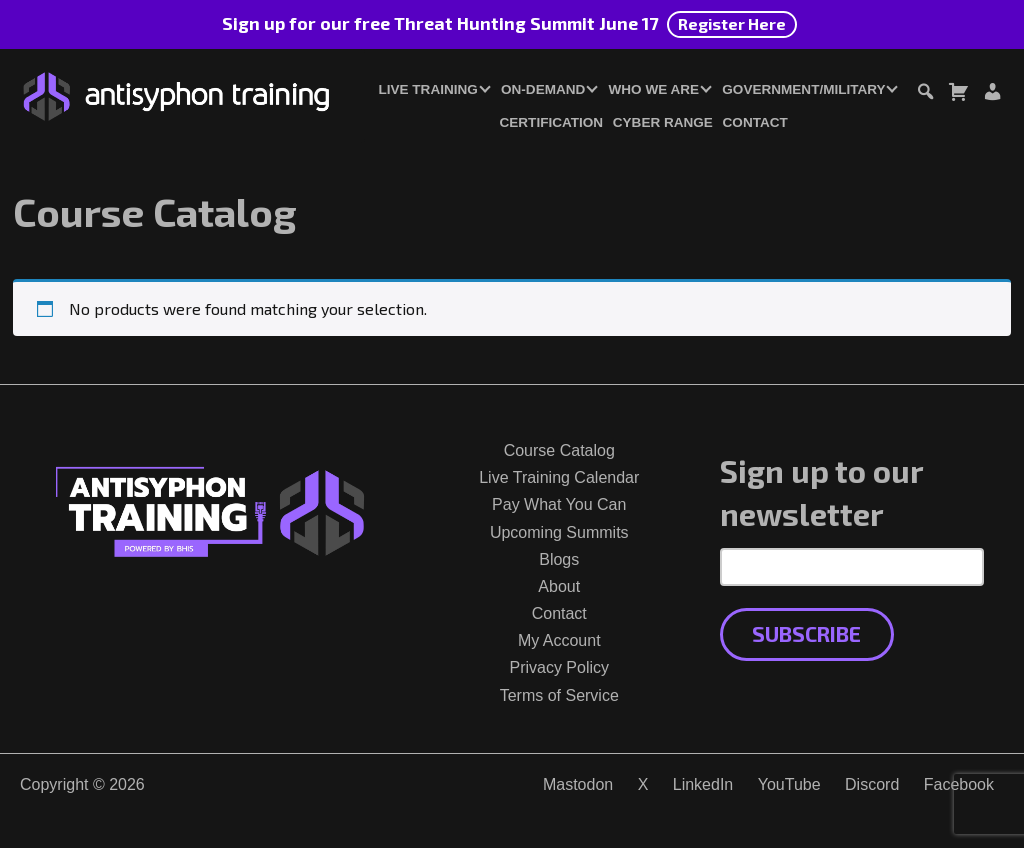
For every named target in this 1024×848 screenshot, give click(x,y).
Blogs (559, 559)
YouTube (789, 784)
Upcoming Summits (559, 532)
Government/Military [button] (803, 89)
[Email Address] (852, 567)
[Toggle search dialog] (925, 94)
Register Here (732, 23)
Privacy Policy (559, 667)
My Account (559, 640)
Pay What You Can (559, 504)
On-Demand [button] (543, 89)
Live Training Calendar (559, 477)
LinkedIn (703, 784)
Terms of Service (559, 695)
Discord (872, 784)
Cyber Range (663, 122)
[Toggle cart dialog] (958, 94)
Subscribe (806, 633)
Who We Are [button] (654, 89)
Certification (552, 122)
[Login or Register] (992, 94)
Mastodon (578, 784)
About (559, 586)
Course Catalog (559, 450)
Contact (755, 122)
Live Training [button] (427, 89)
